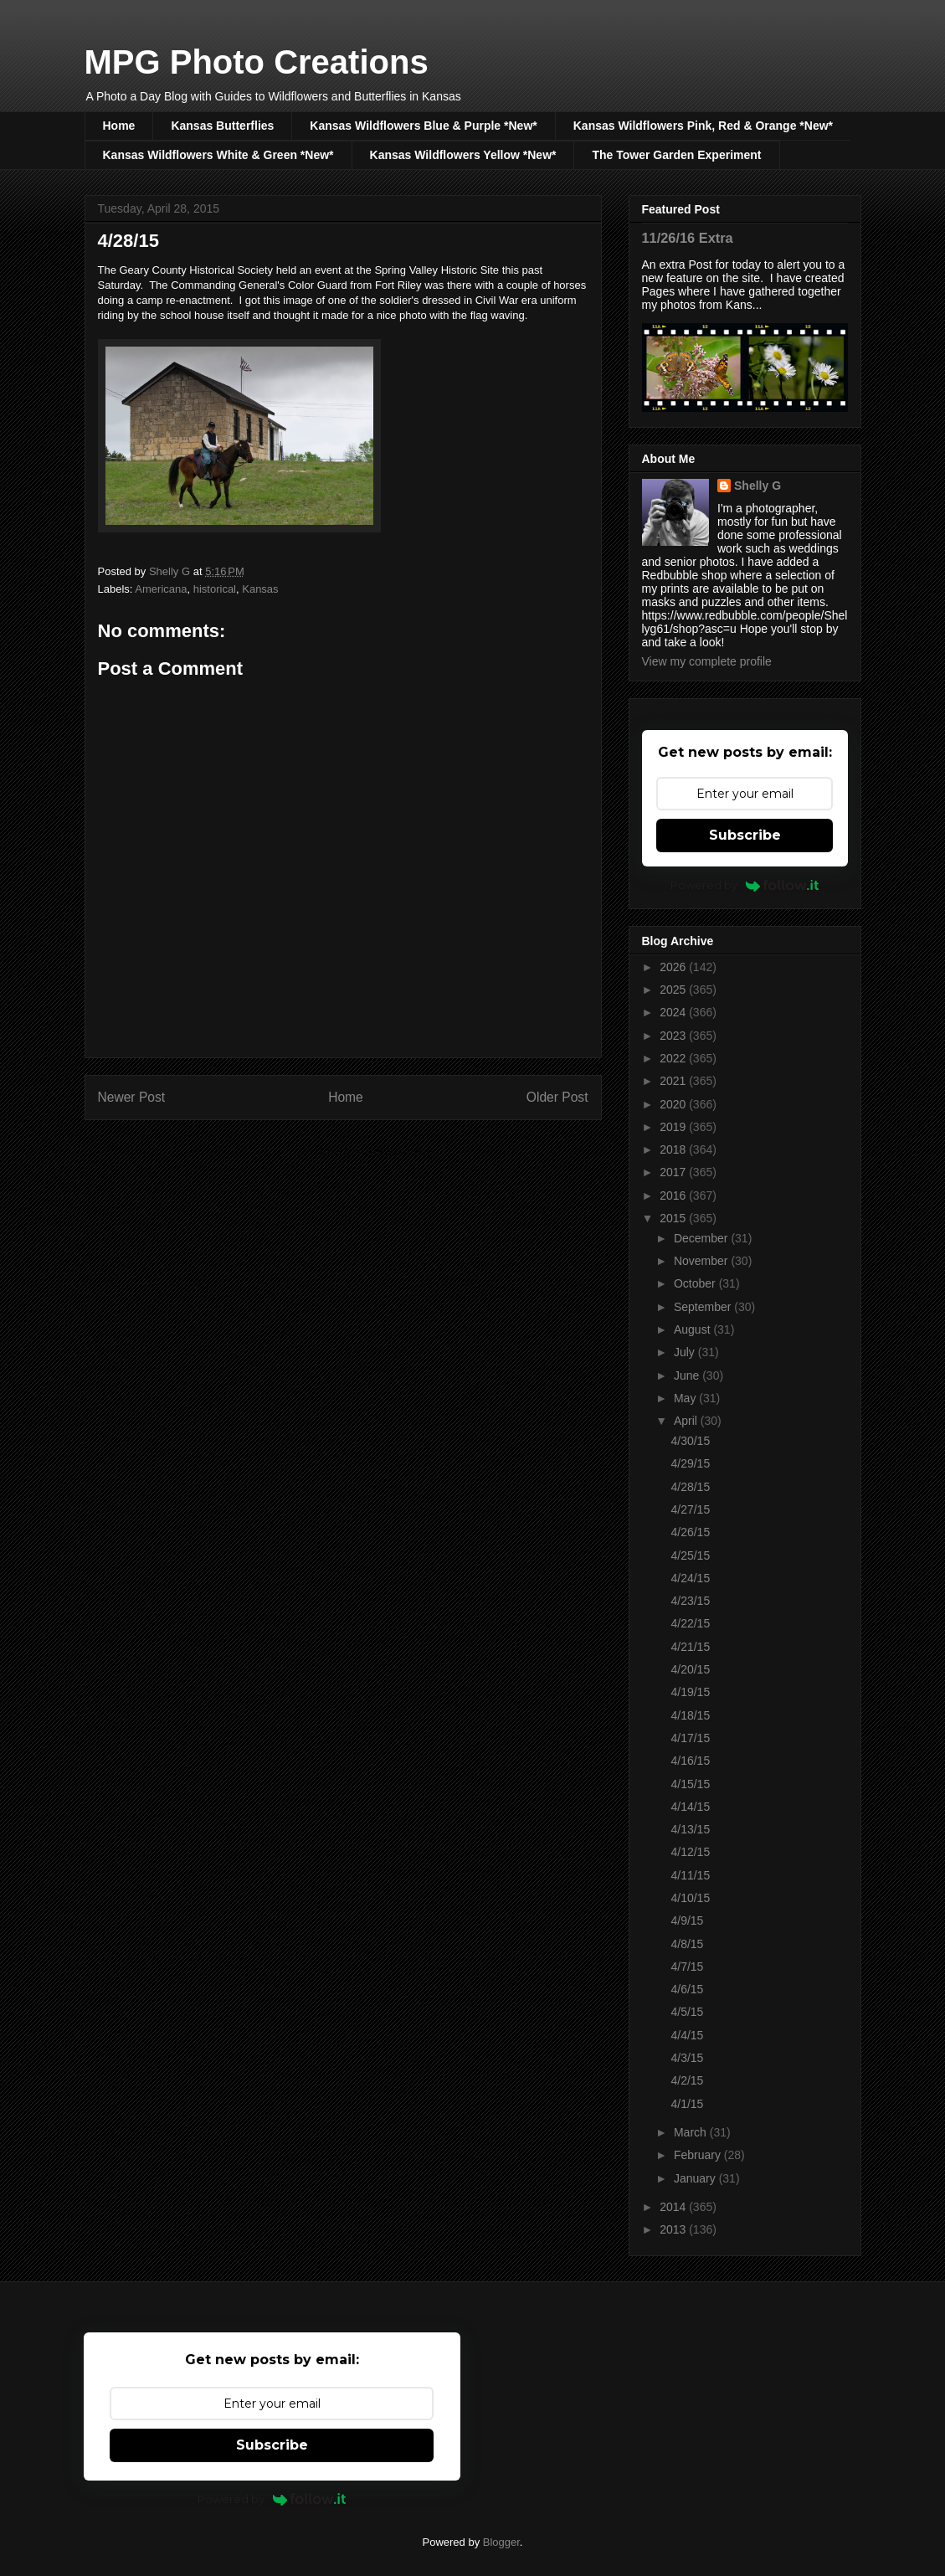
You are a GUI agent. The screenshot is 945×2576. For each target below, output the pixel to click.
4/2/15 (686, 2080)
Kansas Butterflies (222, 125)
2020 (674, 1104)
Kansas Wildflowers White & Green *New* (218, 155)
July (686, 1352)
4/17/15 (690, 1738)
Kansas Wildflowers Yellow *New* (463, 155)
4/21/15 (690, 1646)
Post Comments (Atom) (376, 1151)
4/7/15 (686, 1966)
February (699, 2155)
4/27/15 (690, 1509)
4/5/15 (686, 2011)
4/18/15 (690, 1715)
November (702, 1260)
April (687, 1420)
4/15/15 (690, 1784)
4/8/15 (686, 1944)
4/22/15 (690, 1623)
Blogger (501, 2542)
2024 (674, 1012)
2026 (674, 967)
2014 (674, 2207)
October (696, 1283)
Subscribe (745, 835)
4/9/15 (686, 1920)
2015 (674, 1218)
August (693, 1329)
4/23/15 (690, 1600)
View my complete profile (707, 661)
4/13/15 (690, 1829)
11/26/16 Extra (687, 237)
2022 (674, 1058)
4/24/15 (690, 1578)
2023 (674, 1035)
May (686, 1398)
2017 (674, 1172)
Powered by (744, 885)
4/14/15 (690, 1806)
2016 (674, 1195)
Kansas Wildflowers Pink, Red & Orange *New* (703, 125)
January (696, 2178)
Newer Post (132, 1097)
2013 (674, 2229)
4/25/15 (690, 1555)
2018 (674, 1149)
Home (119, 125)
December (702, 1238)
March (692, 2132)
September (704, 1307)
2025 (674, 989)
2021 (674, 1080)
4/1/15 (686, 2104)
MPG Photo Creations (257, 62)
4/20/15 (690, 1669)
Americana (161, 589)
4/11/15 (690, 1875)
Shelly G (757, 485)
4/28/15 (690, 1487)
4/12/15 (690, 1852)
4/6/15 (686, 1989)
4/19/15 (690, 1692)
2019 (674, 1127)
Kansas (260, 589)
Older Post (557, 1097)
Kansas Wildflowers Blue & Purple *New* (423, 125)
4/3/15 (686, 2057)
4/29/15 (690, 1463)
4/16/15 (690, 1760)
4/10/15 (690, 1898)
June (688, 1375)
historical (214, 589)
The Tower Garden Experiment (676, 155)
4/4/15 (686, 2035)
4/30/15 (690, 1440)
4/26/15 (690, 1532)
